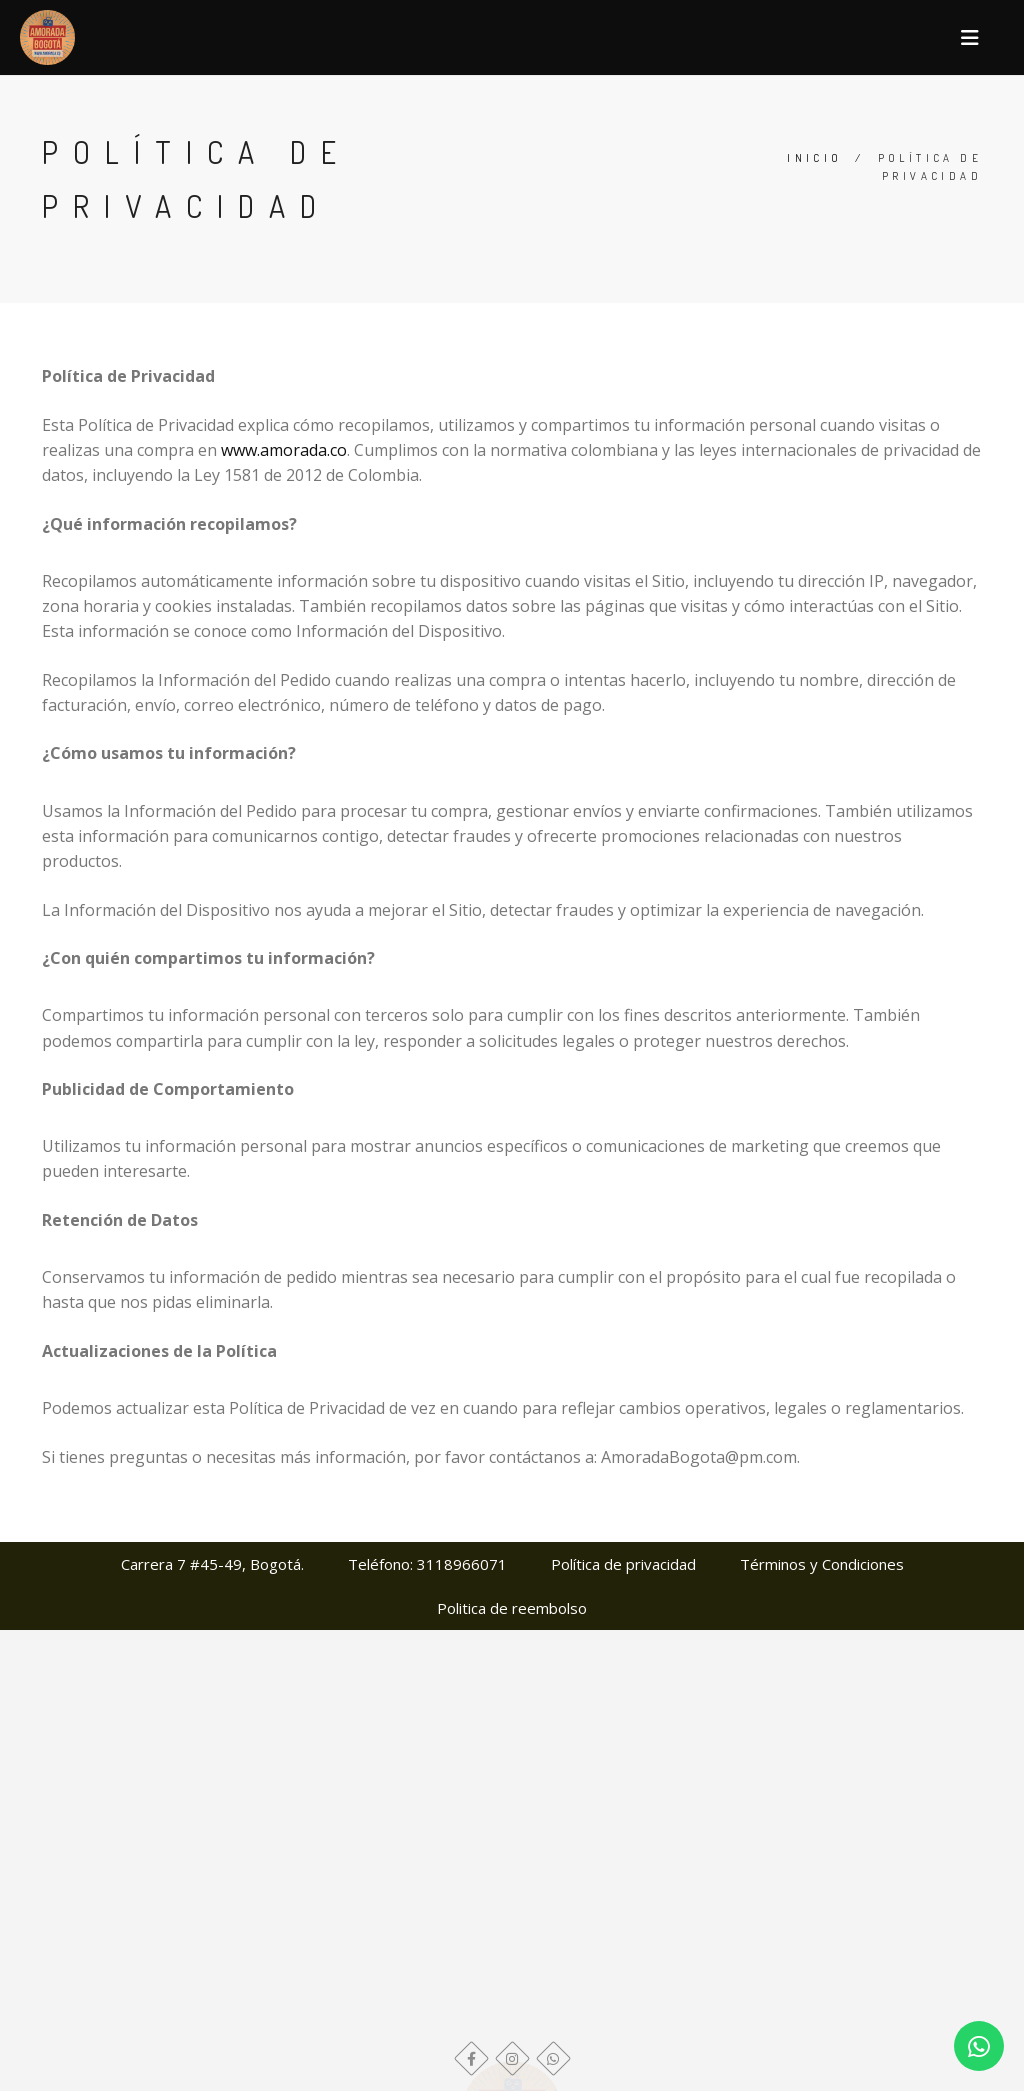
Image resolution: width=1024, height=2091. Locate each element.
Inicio (814, 158)
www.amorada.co (284, 450)
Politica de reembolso (512, 1608)
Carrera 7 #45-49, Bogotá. (212, 1564)
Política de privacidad (623, 1564)
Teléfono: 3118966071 (427, 1564)
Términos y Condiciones (822, 1564)
